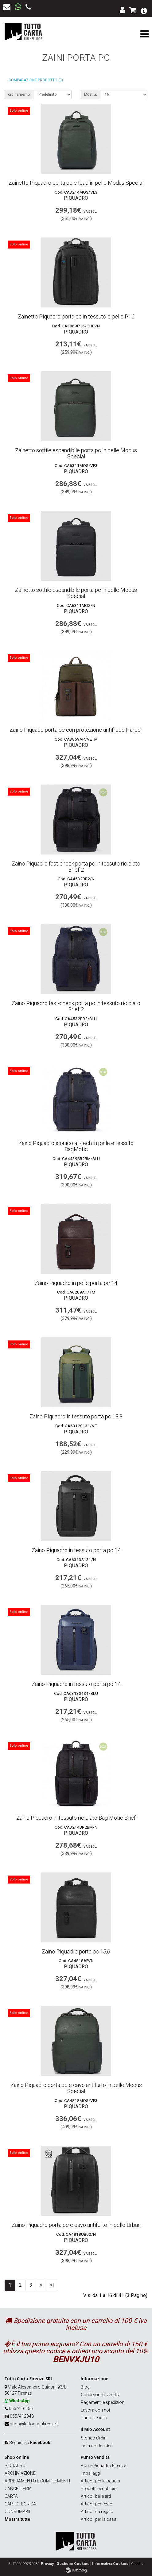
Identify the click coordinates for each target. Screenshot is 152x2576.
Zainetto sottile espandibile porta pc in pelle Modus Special (76, 453)
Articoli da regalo (97, 2511)
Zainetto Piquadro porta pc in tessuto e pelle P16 (76, 316)
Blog (85, 2387)
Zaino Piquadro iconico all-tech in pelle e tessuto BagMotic (76, 1146)
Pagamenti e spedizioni (103, 2402)
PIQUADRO (15, 2465)
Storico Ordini (94, 2437)
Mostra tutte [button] (17, 2519)
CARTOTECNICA (20, 2503)
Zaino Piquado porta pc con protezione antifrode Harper (76, 730)
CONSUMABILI (18, 2511)
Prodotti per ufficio (99, 2488)
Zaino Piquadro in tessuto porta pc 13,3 (76, 1416)
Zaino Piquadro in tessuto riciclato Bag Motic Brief (76, 1817)
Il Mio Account (95, 2429)
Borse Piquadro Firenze (103, 2465)
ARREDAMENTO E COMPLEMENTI (37, 2480)
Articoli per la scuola (100, 2480)
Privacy (47, 2564)
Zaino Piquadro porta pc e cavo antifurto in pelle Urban (76, 2225)
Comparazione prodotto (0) (36, 80)
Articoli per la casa (98, 2519)
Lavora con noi (95, 2410)
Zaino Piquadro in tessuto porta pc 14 (76, 1550)
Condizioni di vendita (100, 2394)
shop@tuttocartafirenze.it (34, 2423)
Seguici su (29, 2442)
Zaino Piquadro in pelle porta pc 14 (76, 1283)
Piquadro (76, 198)
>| (52, 2285)
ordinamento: (19, 94)
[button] (143, 10)
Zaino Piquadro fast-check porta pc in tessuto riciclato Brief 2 (76, 866)
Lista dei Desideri (97, 2445)
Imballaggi (91, 2473)
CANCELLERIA (18, 2488)
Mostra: (90, 94)
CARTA (11, 2496)
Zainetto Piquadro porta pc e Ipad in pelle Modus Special (76, 182)
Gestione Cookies (73, 2564)
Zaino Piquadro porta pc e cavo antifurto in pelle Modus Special (76, 2088)
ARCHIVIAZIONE (20, 2473)
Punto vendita (94, 2417)
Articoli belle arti (96, 2496)
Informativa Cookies (110, 2564)
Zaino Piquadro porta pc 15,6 (76, 1951)
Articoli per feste (96, 2503)
